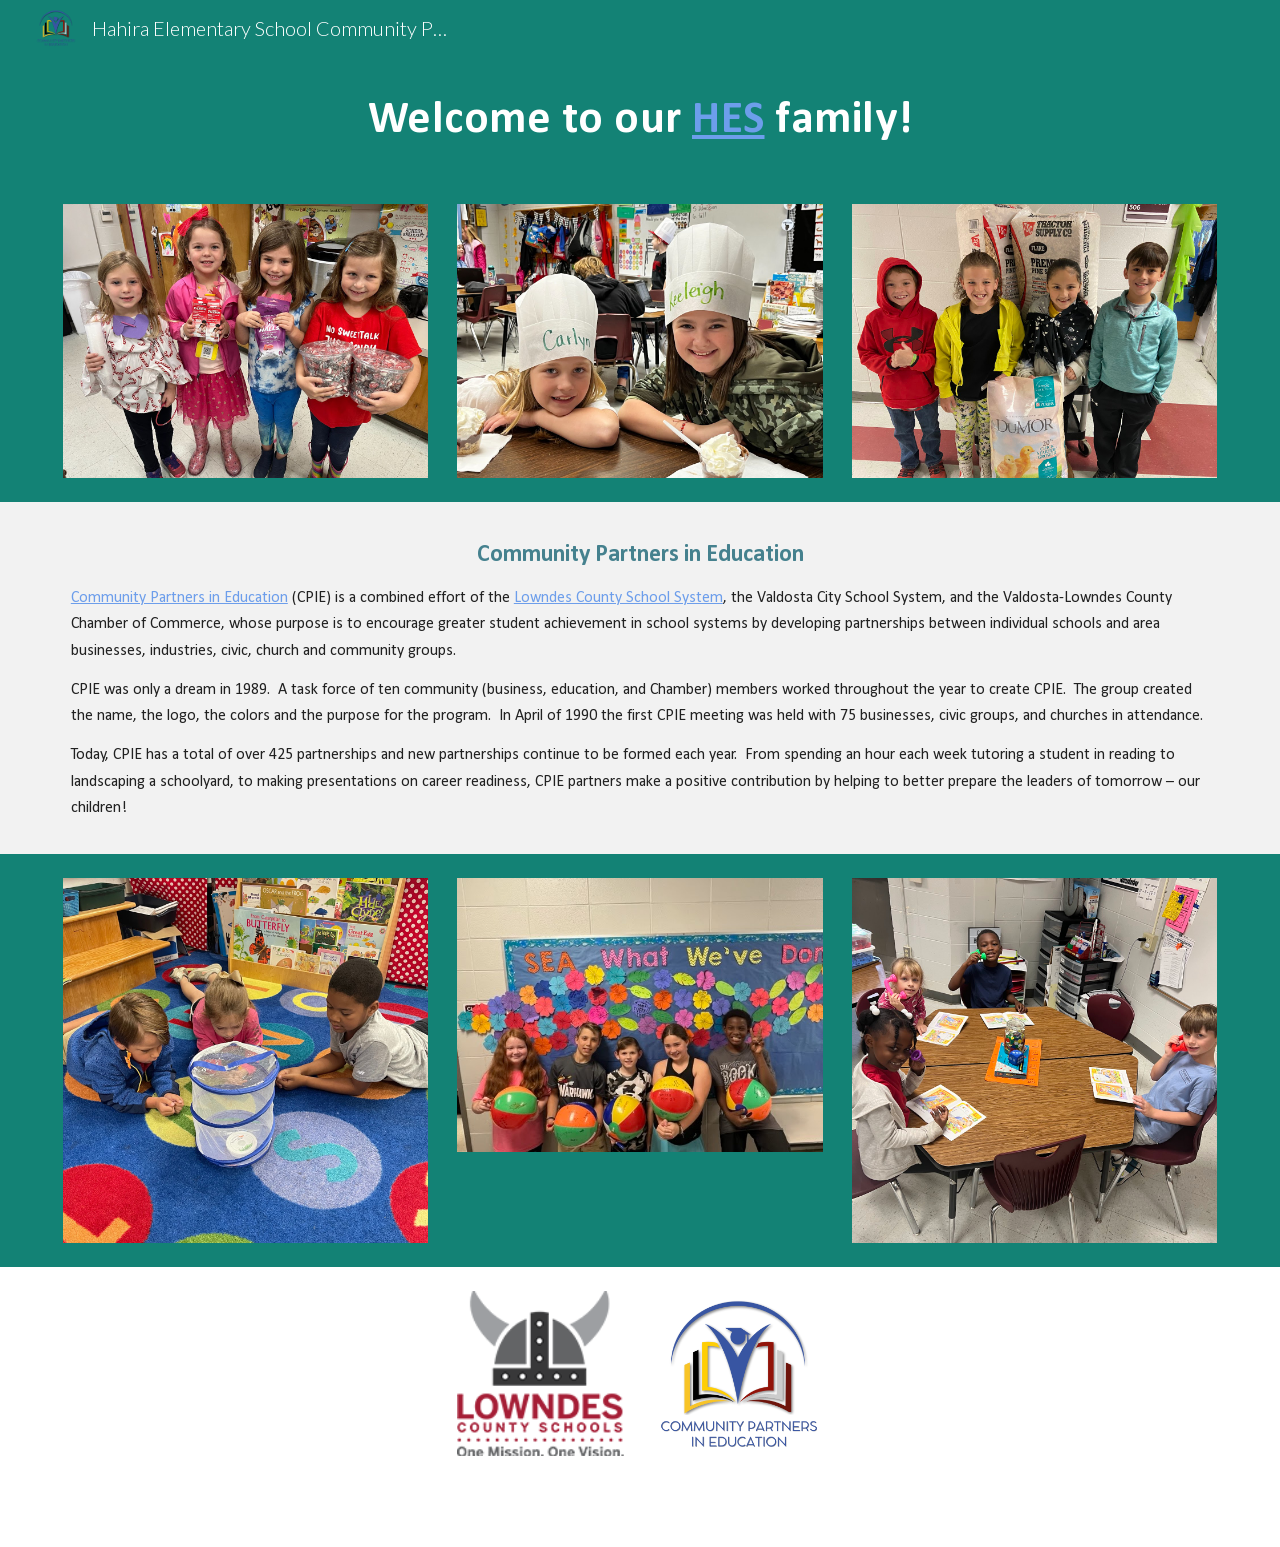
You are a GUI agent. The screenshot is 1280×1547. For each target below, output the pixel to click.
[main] (640, 118)
